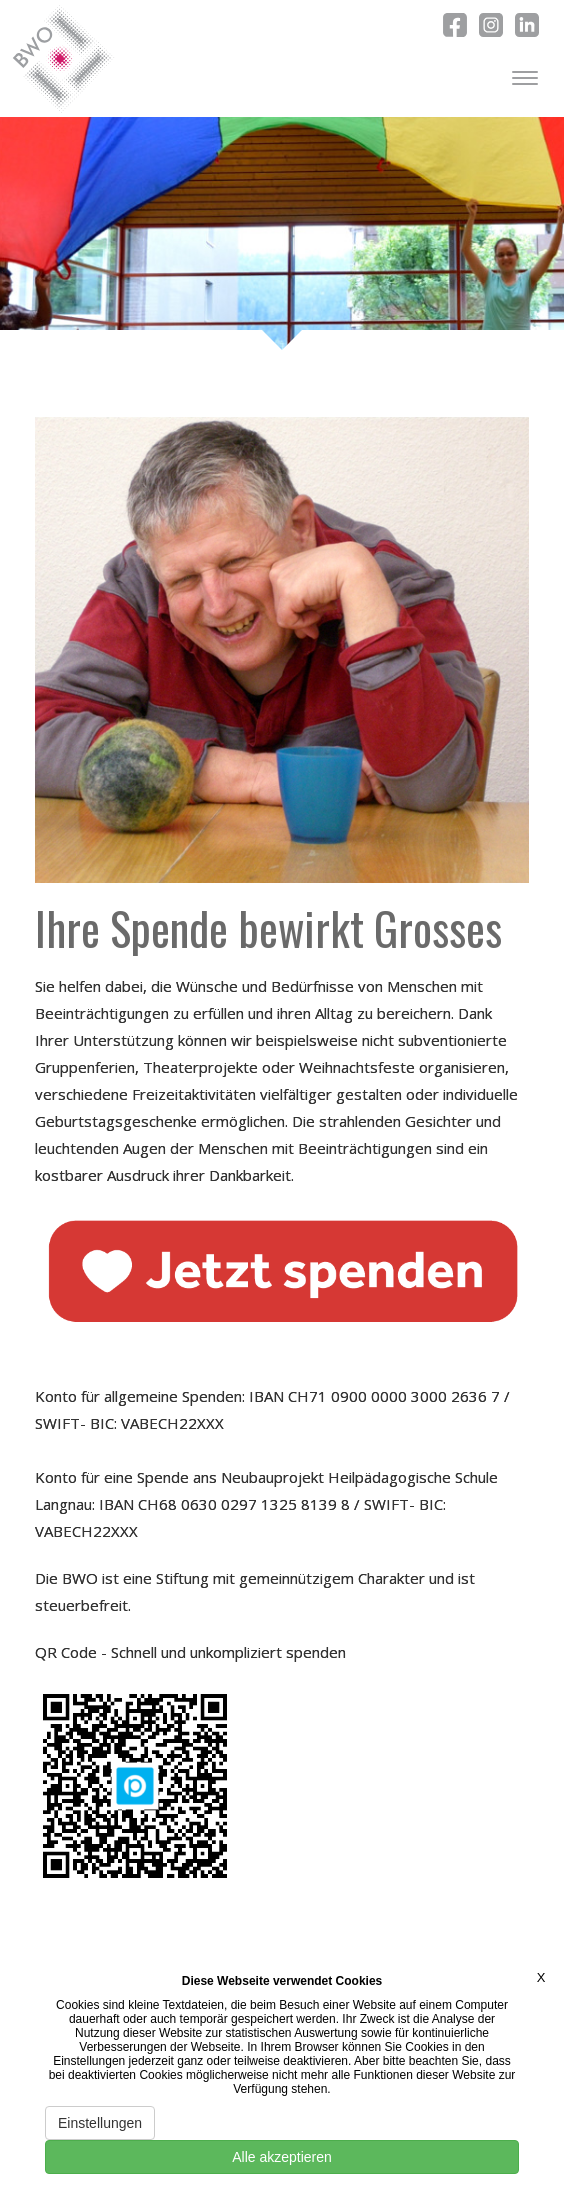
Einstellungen (100, 2123)
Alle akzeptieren (282, 2157)
